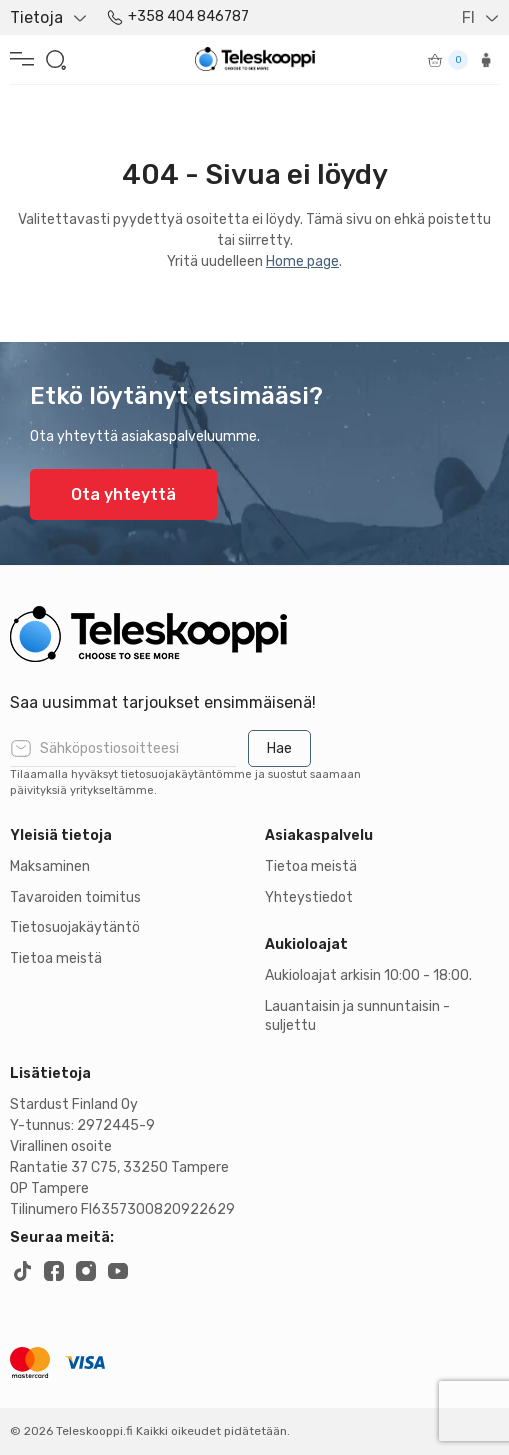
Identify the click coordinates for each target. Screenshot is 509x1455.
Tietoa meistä (56, 958)
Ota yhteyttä (123, 494)
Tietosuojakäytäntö (75, 927)
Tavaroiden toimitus (75, 897)
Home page (302, 261)
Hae (279, 748)
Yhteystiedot (309, 897)
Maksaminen (50, 866)
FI (468, 17)
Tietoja (36, 17)
